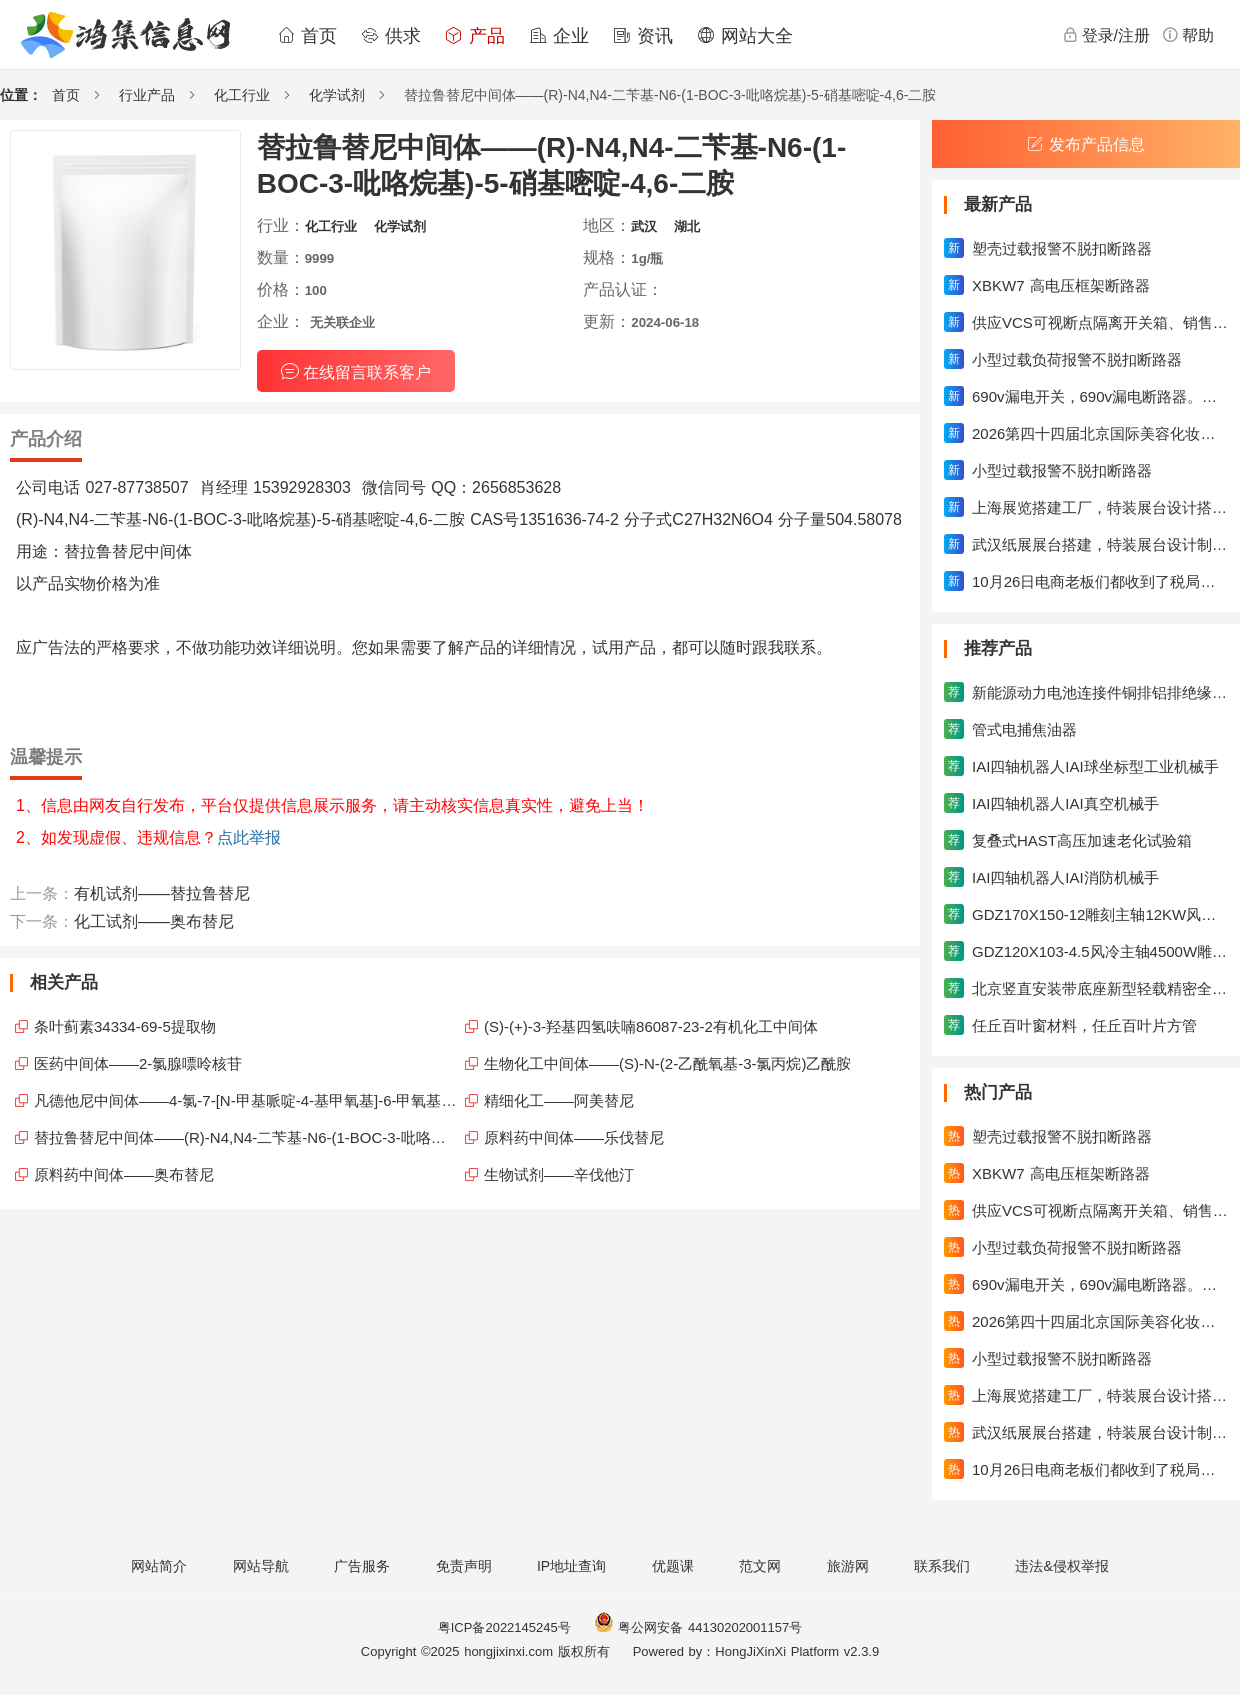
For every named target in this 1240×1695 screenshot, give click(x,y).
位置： (21, 95)
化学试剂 (337, 95)
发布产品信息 (1086, 144)
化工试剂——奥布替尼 (154, 921)
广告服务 (362, 1566)
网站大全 (745, 36)
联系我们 (942, 1566)
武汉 (644, 226)
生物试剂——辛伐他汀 (559, 1174)
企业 (559, 36)
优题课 (673, 1566)
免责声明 (464, 1566)
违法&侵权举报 (1061, 1566)
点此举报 (249, 837)
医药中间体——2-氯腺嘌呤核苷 (138, 1063)
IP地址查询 (571, 1566)
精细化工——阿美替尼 (559, 1100)
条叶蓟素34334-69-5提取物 (125, 1026)
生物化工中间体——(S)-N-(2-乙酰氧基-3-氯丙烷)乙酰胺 (667, 1063)
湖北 (687, 226)
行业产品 (147, 95)
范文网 (760, 1566)
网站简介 (159, 1566)
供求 (391, 36)
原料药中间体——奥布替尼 (124, 1174)
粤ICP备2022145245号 (504, 1627)
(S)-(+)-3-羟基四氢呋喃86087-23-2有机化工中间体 (651, 1026)
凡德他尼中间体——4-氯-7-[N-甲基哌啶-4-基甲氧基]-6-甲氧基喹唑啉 (247, 1100)
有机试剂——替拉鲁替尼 (162, 893)
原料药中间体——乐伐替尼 (574, 1137)
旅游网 (848, 1566)
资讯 (643, 36)
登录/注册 (1106, 35)
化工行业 (242, 95)
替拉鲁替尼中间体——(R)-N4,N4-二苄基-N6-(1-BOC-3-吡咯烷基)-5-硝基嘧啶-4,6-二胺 (247, 1137)
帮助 (1188, 35)
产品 (475, 36)
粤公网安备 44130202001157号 (698, 1627)
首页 (307, 36)
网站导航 (261, 1566)
